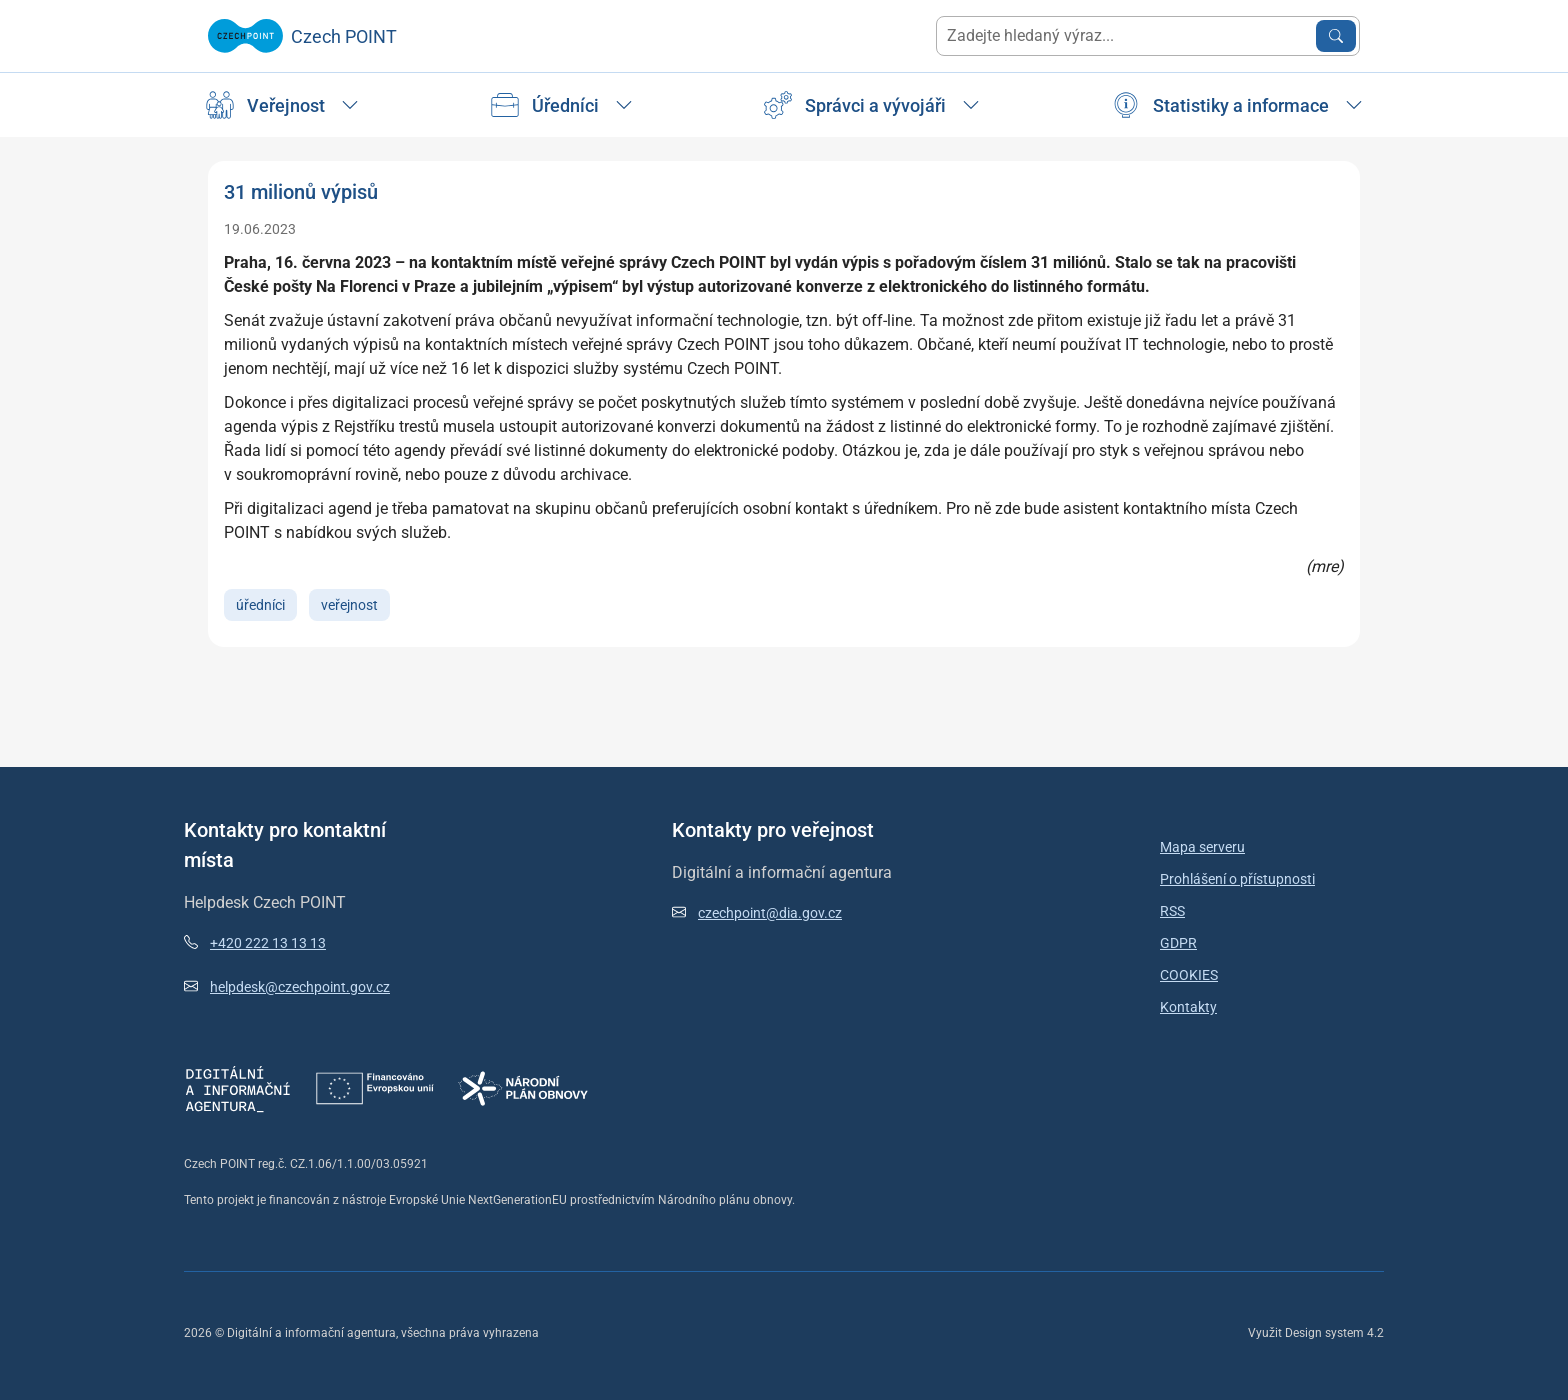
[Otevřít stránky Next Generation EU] (375, 1087)
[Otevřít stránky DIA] (238, 1087)
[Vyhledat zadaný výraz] (1336, 36)
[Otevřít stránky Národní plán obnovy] (523, 1087)
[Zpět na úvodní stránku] (302, 36)
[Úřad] (282, 105)
